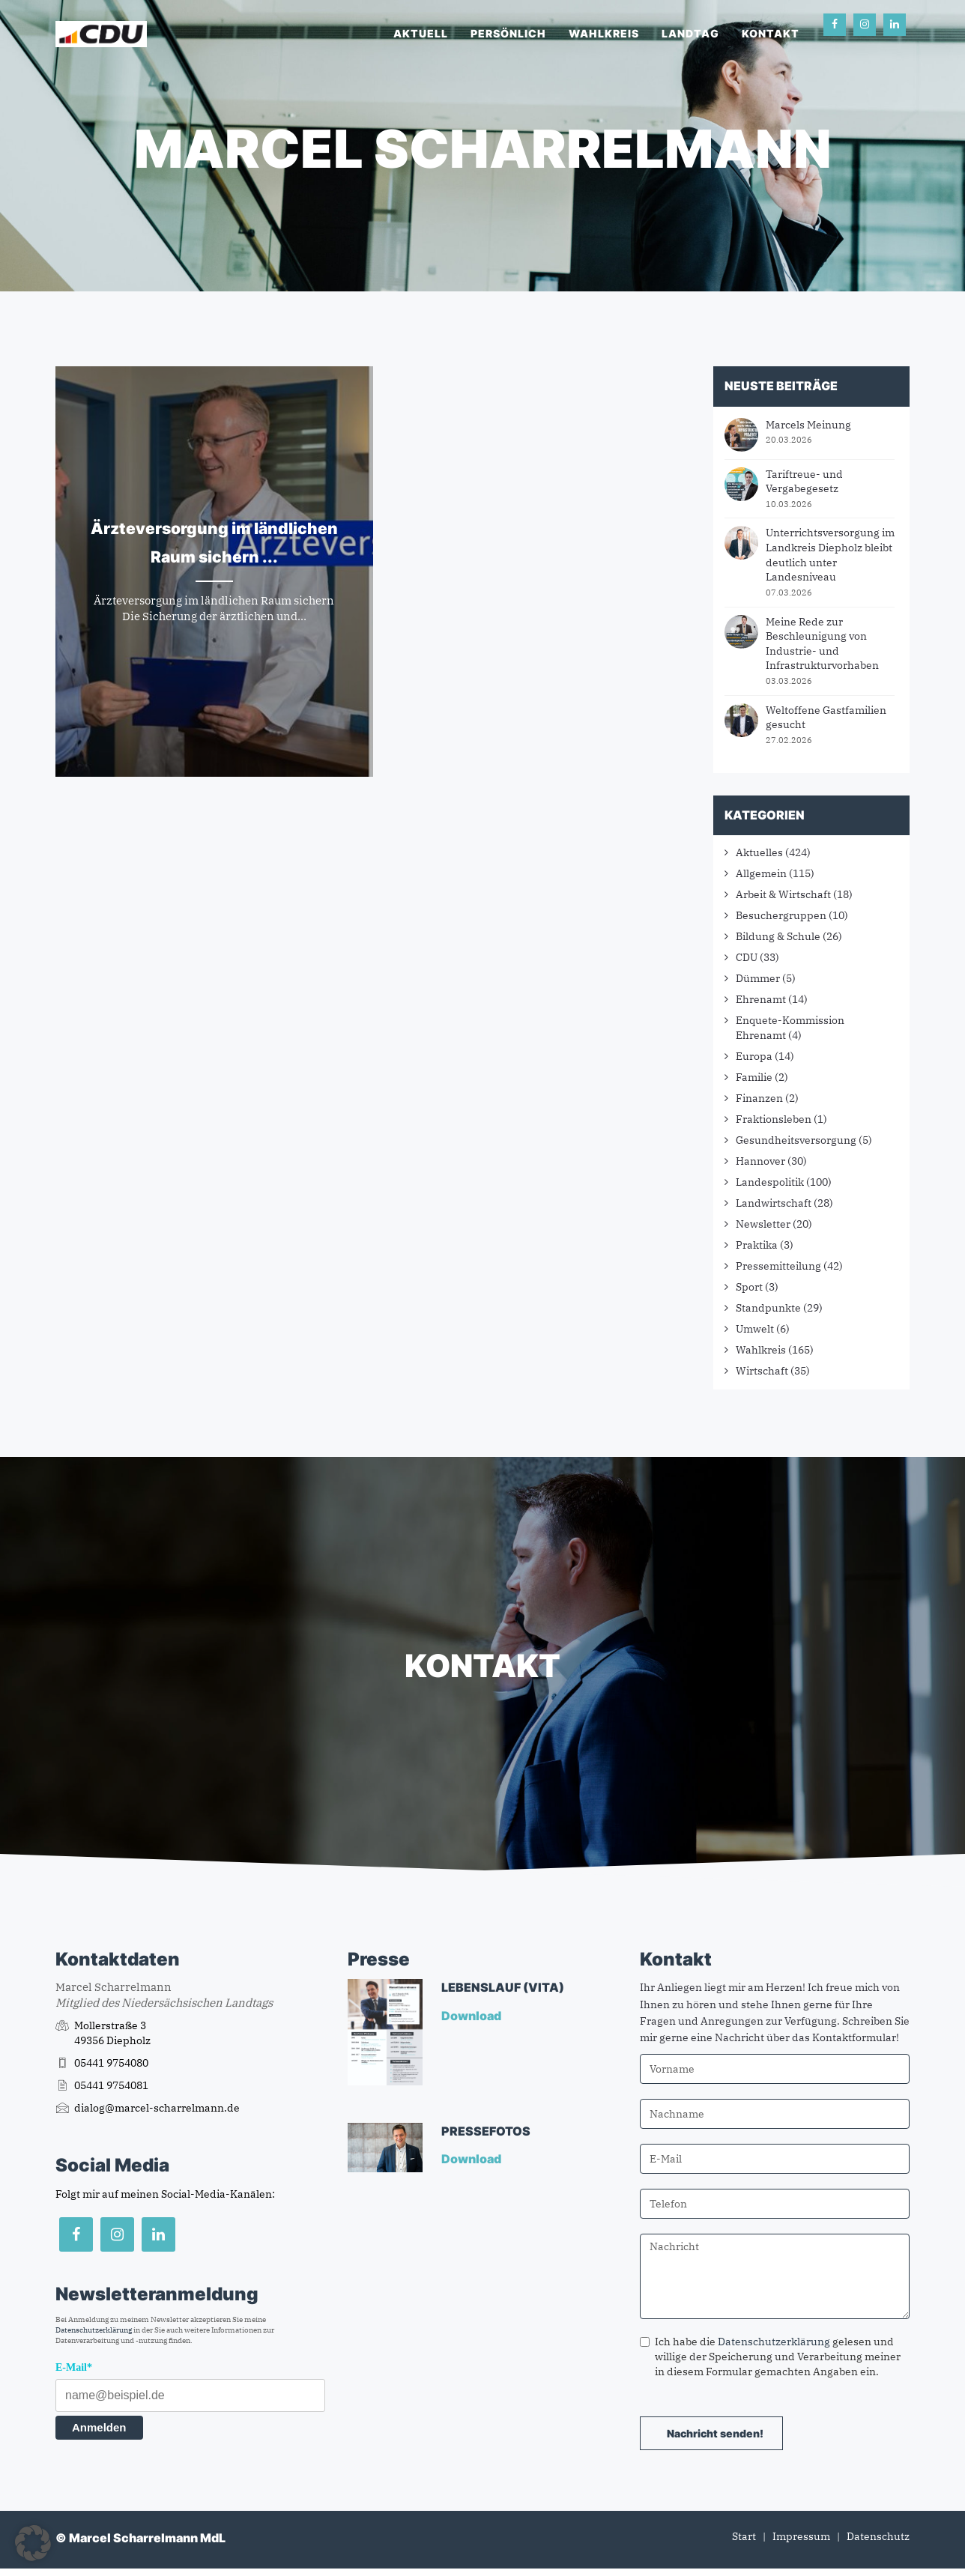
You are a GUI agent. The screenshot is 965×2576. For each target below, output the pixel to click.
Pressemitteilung (778, 1266)
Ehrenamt (761, 999)
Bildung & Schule (778, 936)
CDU (746, 957)
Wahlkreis (604, 33)
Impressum (801, 2536)
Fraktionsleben (773, 1119)
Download (472, 2015)
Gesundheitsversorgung (796, 1140)
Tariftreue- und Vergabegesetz (804, 481)
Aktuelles (759, 852)
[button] (33, 2543)
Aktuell (420, 33)
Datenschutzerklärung (93, 2330)
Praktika (757, 1245)
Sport (749, 1287)
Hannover (760, 1161)
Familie (754, 1077)
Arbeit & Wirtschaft (783, 894)
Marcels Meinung (808, 424)
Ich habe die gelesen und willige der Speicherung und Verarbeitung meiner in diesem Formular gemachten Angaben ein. (770, 2356)
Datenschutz (878, 2536)
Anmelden (99, 2427)
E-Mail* (73, 2367)
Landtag (690, 33)
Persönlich (508, 33)
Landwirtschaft (773, 1203)
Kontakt (770, 33)
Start (744, 2536)
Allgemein (761, 873)
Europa (754, 1056)
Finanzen (759, 1098)
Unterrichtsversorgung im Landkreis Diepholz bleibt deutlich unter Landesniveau (830, 555)
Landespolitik (770, 1182)
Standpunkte (768, 1308)
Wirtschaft (762, 1371)
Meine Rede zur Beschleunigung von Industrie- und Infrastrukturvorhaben (822, 644)
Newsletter (763, 1224)
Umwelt (755, 1329)
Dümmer (758, 978)
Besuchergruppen (781, 915)
